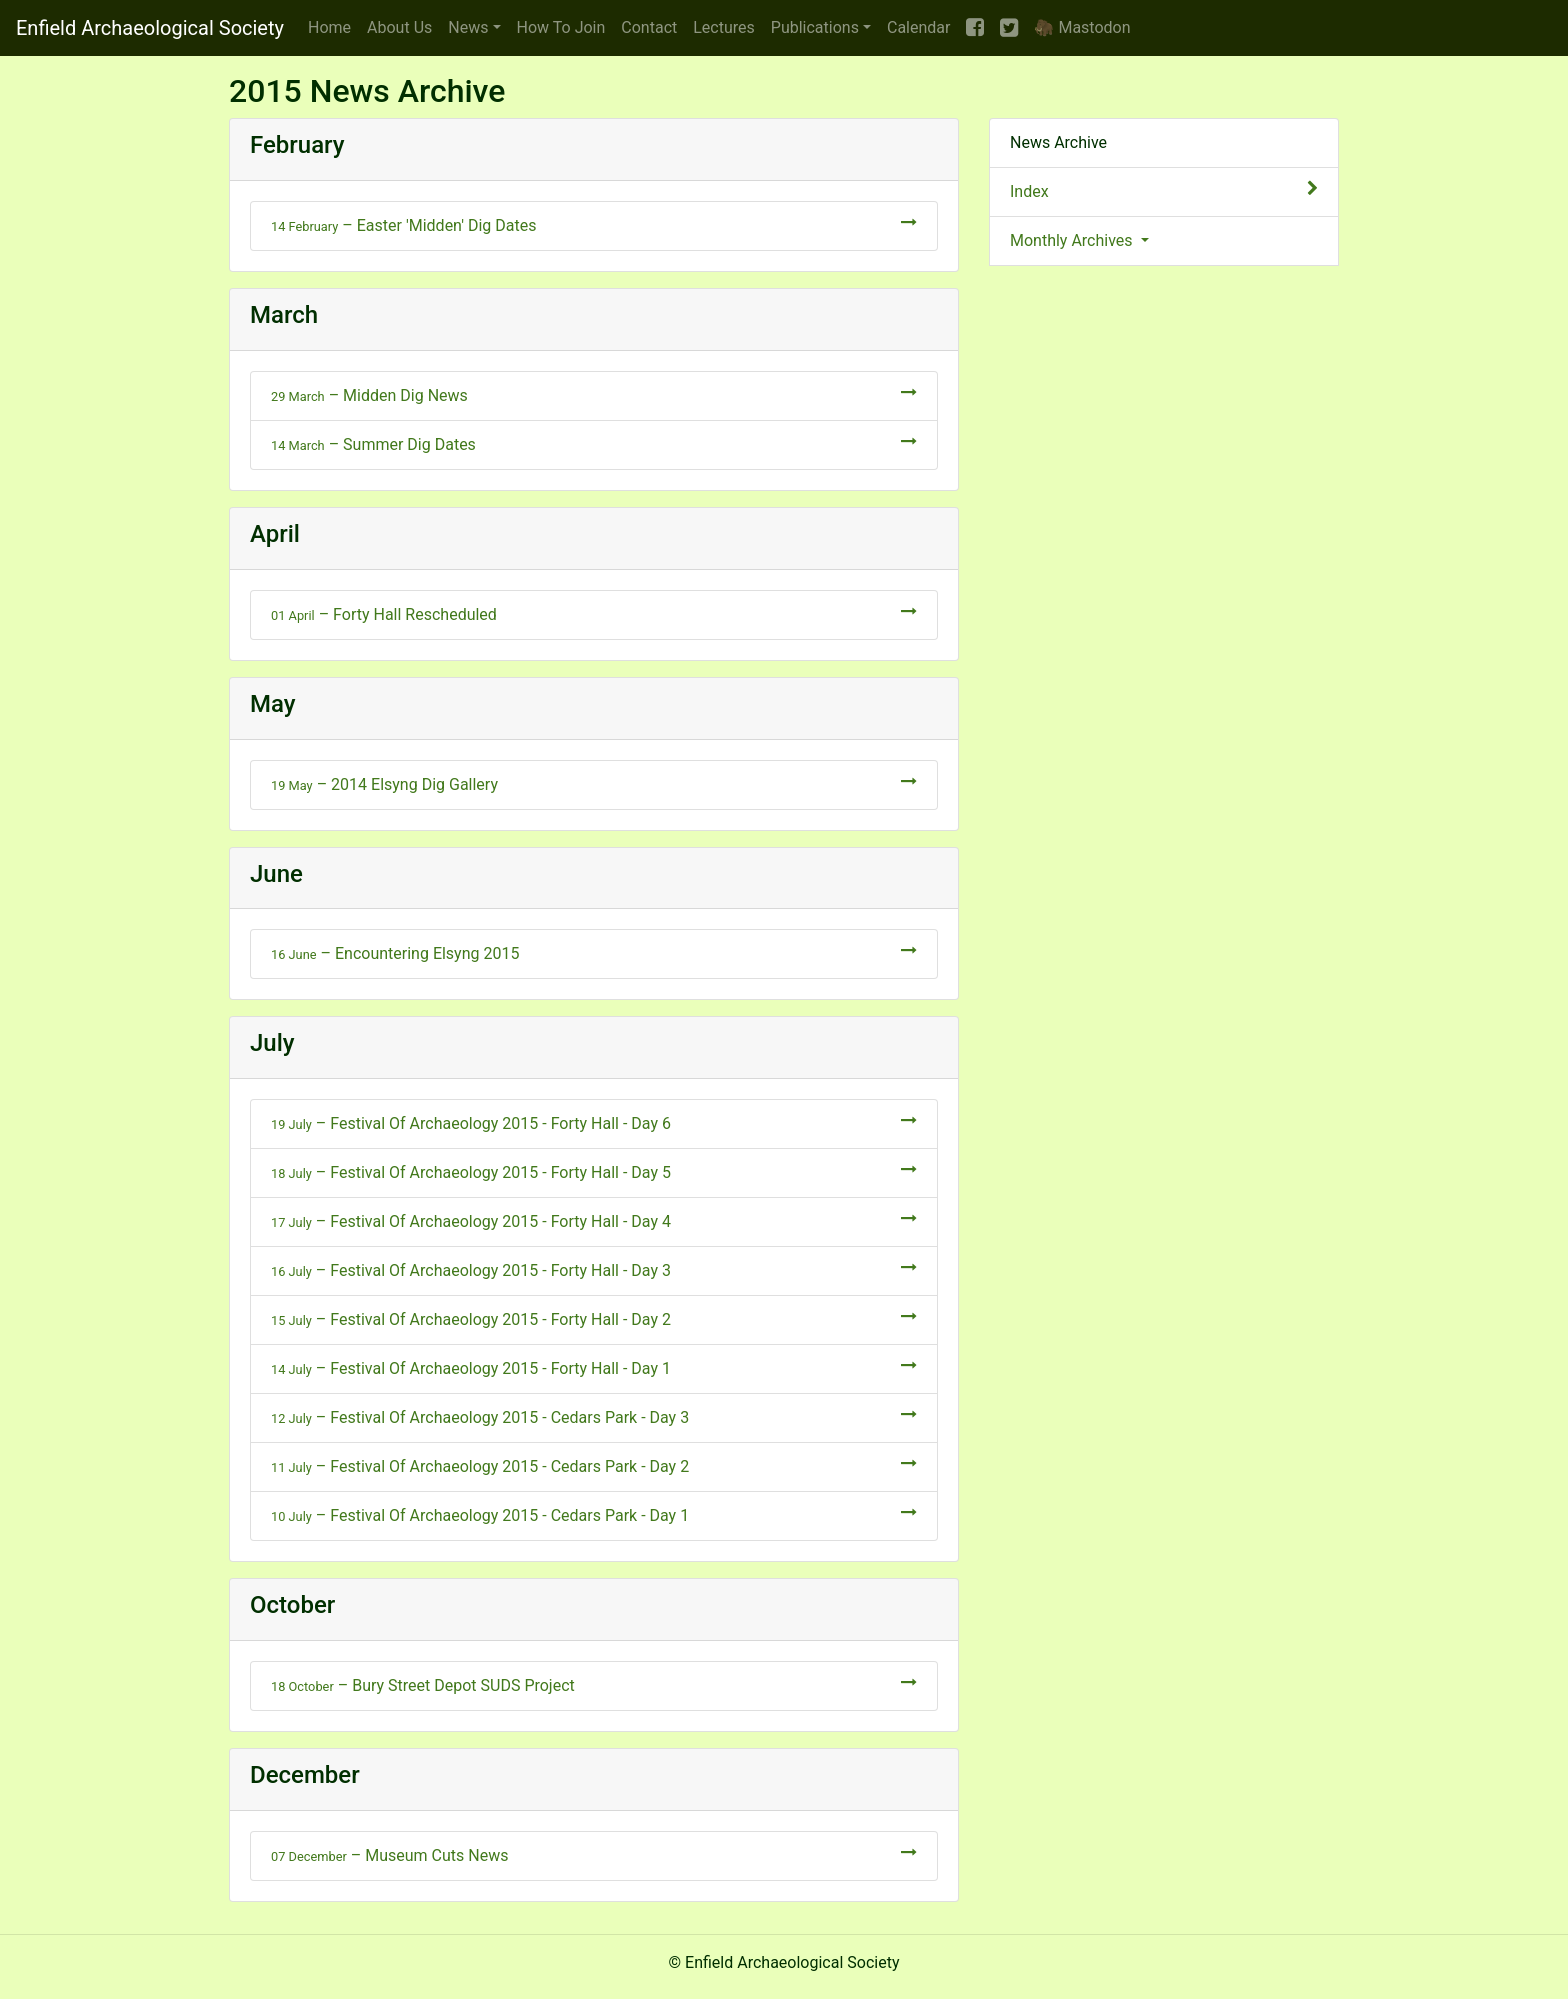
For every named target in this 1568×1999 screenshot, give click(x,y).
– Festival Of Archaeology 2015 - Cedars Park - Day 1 (594, 1514)
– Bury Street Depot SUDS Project (594, 1684)
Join (561, 27)
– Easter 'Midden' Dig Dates (594, 224)
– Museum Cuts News (594, 1854)
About (399, 27)
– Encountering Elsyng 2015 (594, 952)
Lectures (724, 27)
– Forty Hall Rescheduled (594, 613)
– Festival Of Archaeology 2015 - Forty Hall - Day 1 (594, 1367)
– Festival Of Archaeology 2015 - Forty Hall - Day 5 (594, 1171)
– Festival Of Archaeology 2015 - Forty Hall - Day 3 (594, 1269)
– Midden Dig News (594, 394)
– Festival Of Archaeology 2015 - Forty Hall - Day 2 (594, 1318)
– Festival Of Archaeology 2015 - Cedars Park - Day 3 (594, 1416)
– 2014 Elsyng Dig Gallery (594, 783)
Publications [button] (815, 27)
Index (1164, 190)
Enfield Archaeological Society (150, 28)
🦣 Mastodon (1082, 27)
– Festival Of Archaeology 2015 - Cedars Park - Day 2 (594, 1465)
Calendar (918, 27)
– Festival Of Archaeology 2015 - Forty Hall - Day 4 (594, 1220)
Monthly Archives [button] (1073, 240)
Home (329, 27)
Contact (649, 27)
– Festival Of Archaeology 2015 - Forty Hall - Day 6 (594, 1122)
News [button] (468, 27)
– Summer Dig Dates (594, 443)
